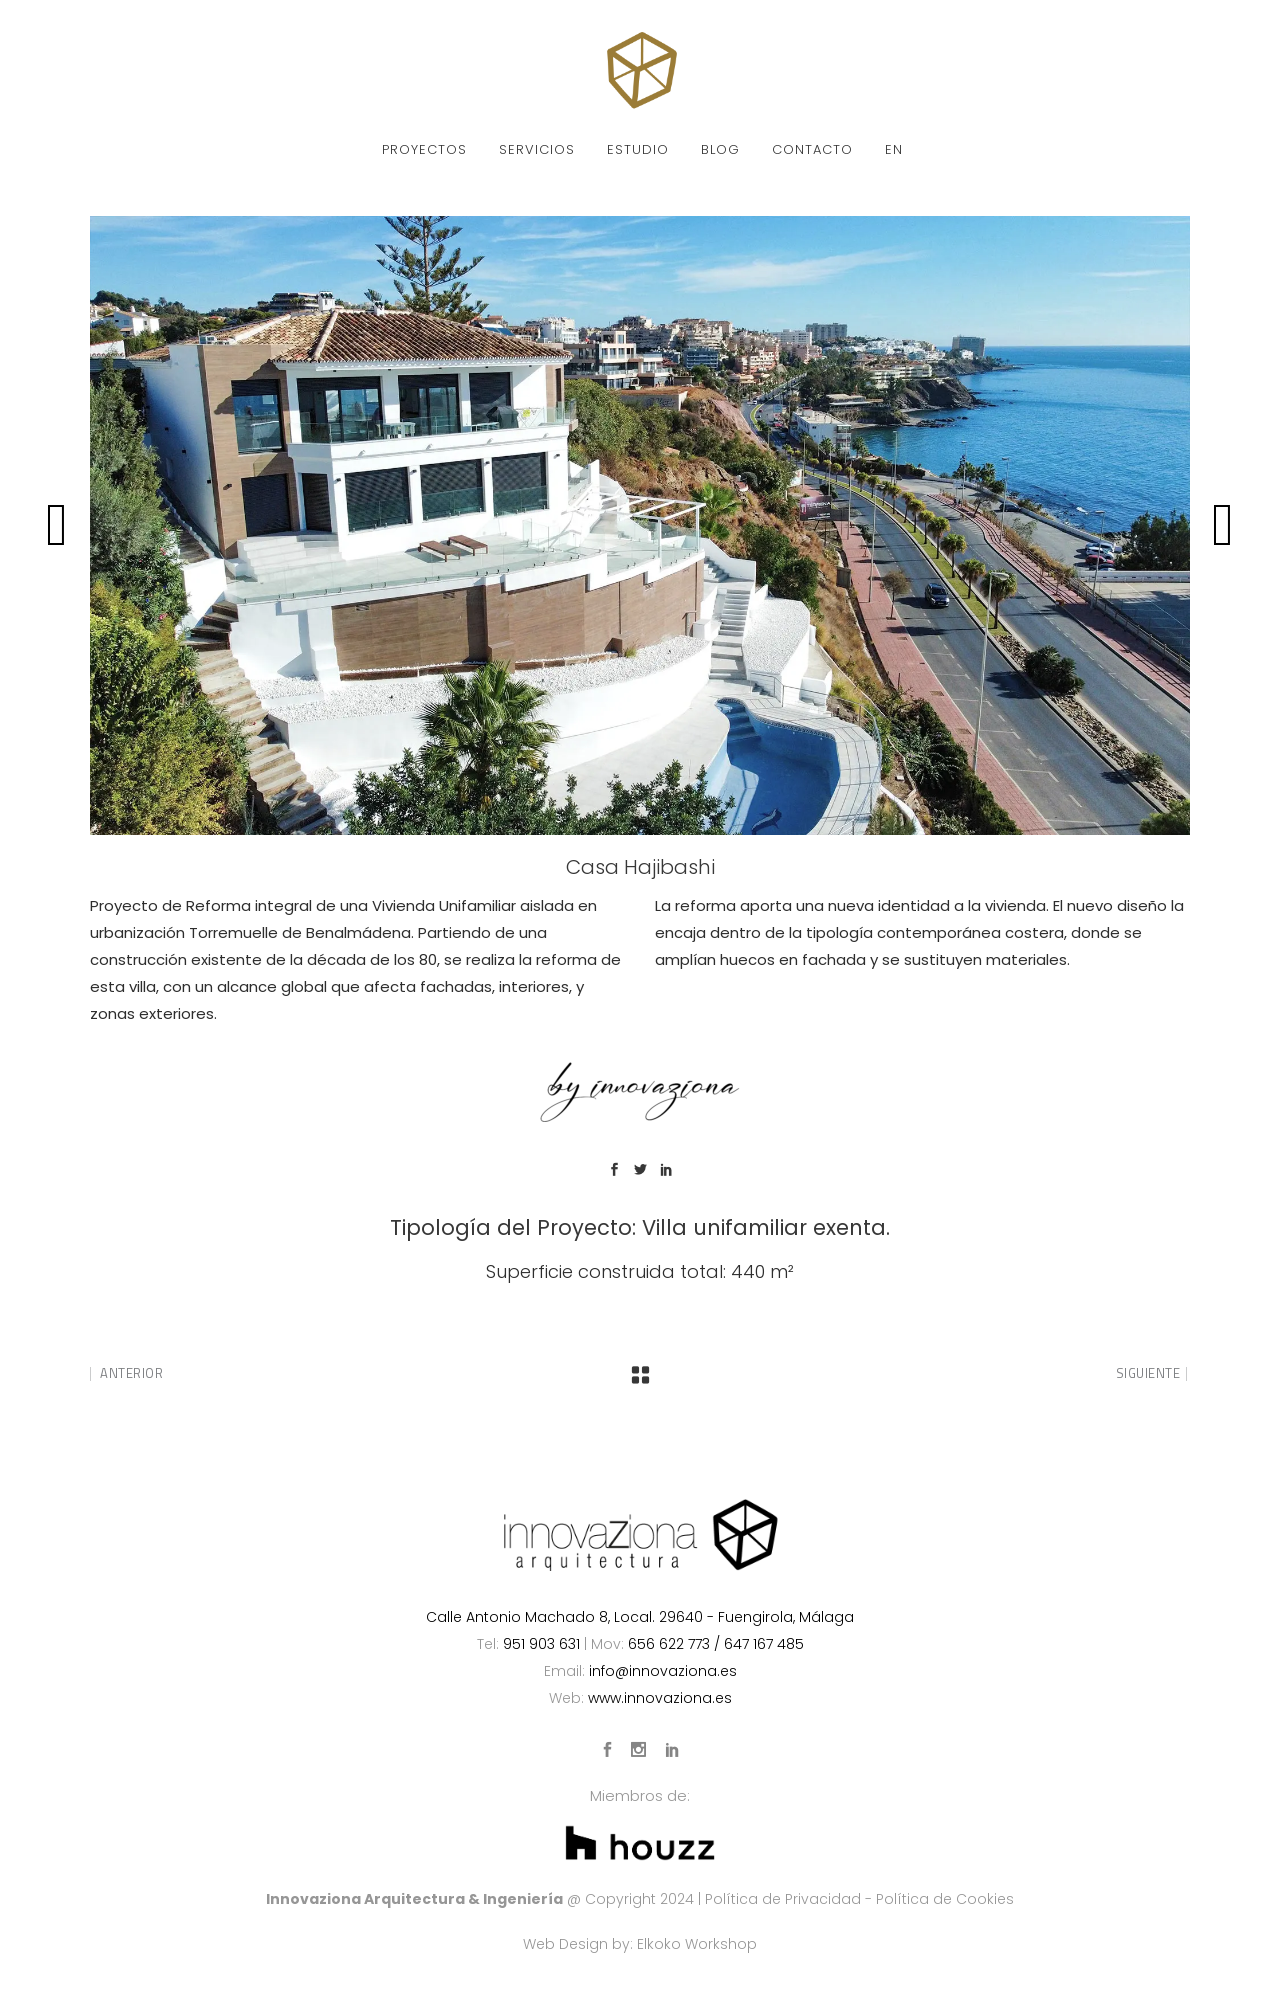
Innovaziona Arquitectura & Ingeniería (414, 1899)
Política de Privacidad (783, 1899)
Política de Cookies (945, 1899)
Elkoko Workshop (697, 1944)
